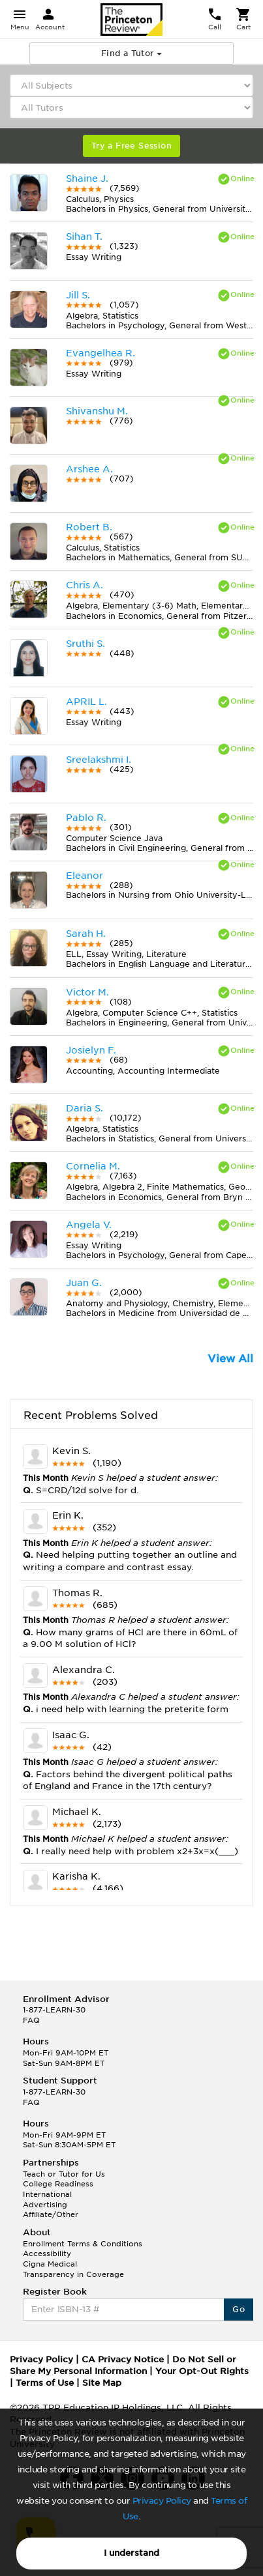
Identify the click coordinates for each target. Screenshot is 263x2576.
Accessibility (47, 2253)
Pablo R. (86, 817)
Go (238, 2309)
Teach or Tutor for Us (64, 2174)
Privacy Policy (161, 2501)
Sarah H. (86, 933)
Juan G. (84, 1283)
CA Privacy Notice (123, 2359)
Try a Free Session (131, 145)
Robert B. (89, 527)
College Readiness (58, 2183)
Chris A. (84, 585)
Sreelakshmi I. (98, 759)
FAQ (31, 2020)
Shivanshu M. (97, 411)
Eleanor (84, 875)
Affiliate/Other (50, 2214)
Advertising (45, 2204)
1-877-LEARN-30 (54, 2009)
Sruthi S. (85, 643)
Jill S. (78, 295)
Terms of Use (45, 2383)
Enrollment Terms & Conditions (82, 2243)
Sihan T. (84, 236)
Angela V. (89, 1225)
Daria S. (84, 1108)
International (47, 2194)
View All (230, 1358)
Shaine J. (87, 178)
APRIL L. (86, 701)
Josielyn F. (91, 1050)
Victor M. (87, 992)
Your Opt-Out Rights (202, 2371)
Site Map (101, 2383)
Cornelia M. (93, 1166)
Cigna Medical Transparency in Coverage (73, 2269)
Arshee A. (89, 469)
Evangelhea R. (100, 353)
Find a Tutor (131, 53)
